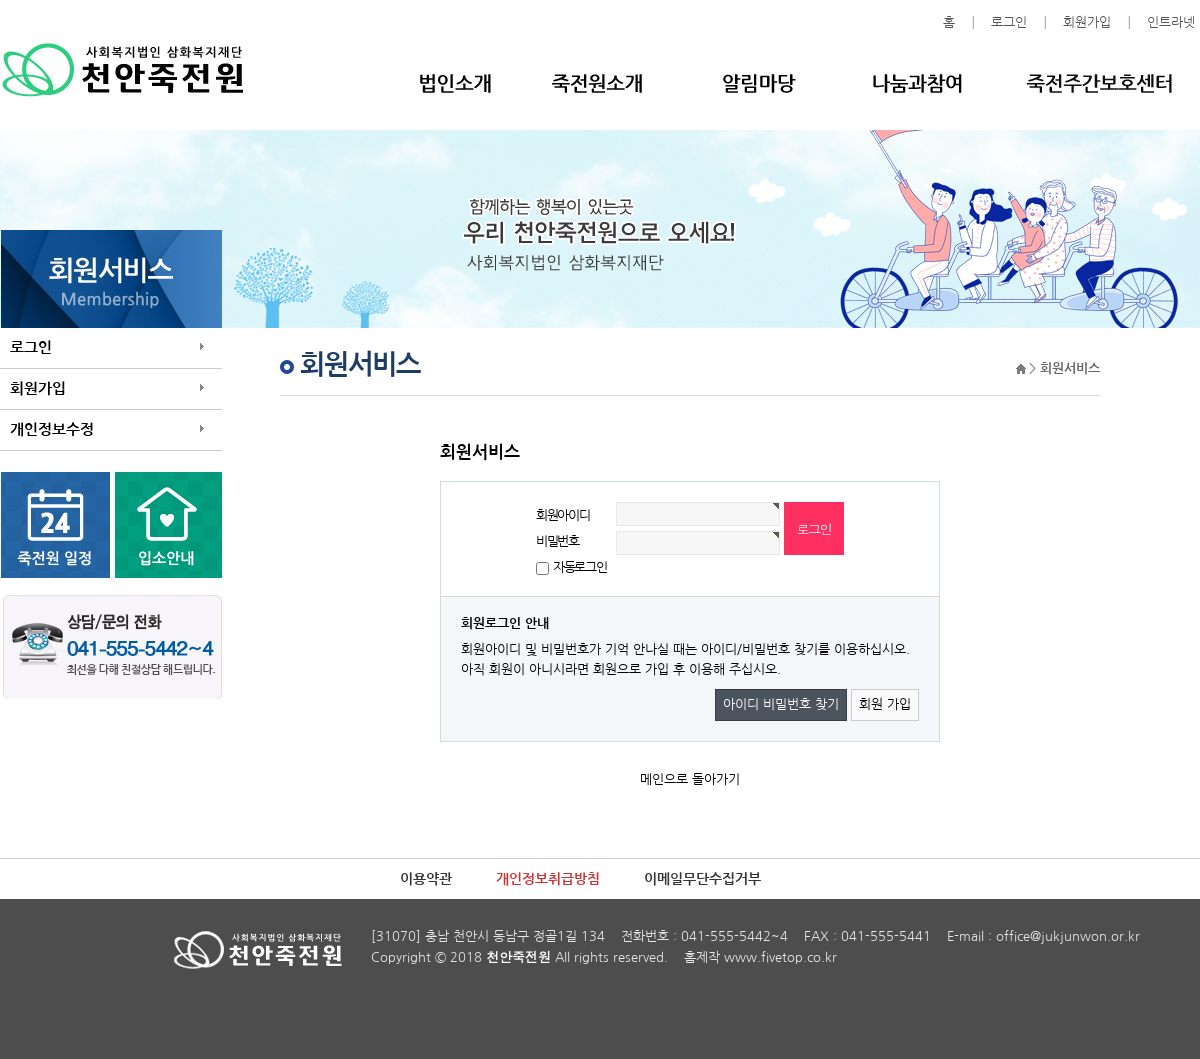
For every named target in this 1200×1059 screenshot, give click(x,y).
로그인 (1009, 22)
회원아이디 (563, 515)
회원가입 (1087, 22)
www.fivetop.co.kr (780, 957)
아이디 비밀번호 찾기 (781, 704)
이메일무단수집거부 (702, 879)
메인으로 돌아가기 (690, 779)
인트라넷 (1171, 22)
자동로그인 (580, 567)
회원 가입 (885, 704)
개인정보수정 (52, 429)
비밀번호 (557, 541)
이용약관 (426, 879)
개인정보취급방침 (548, 879)
